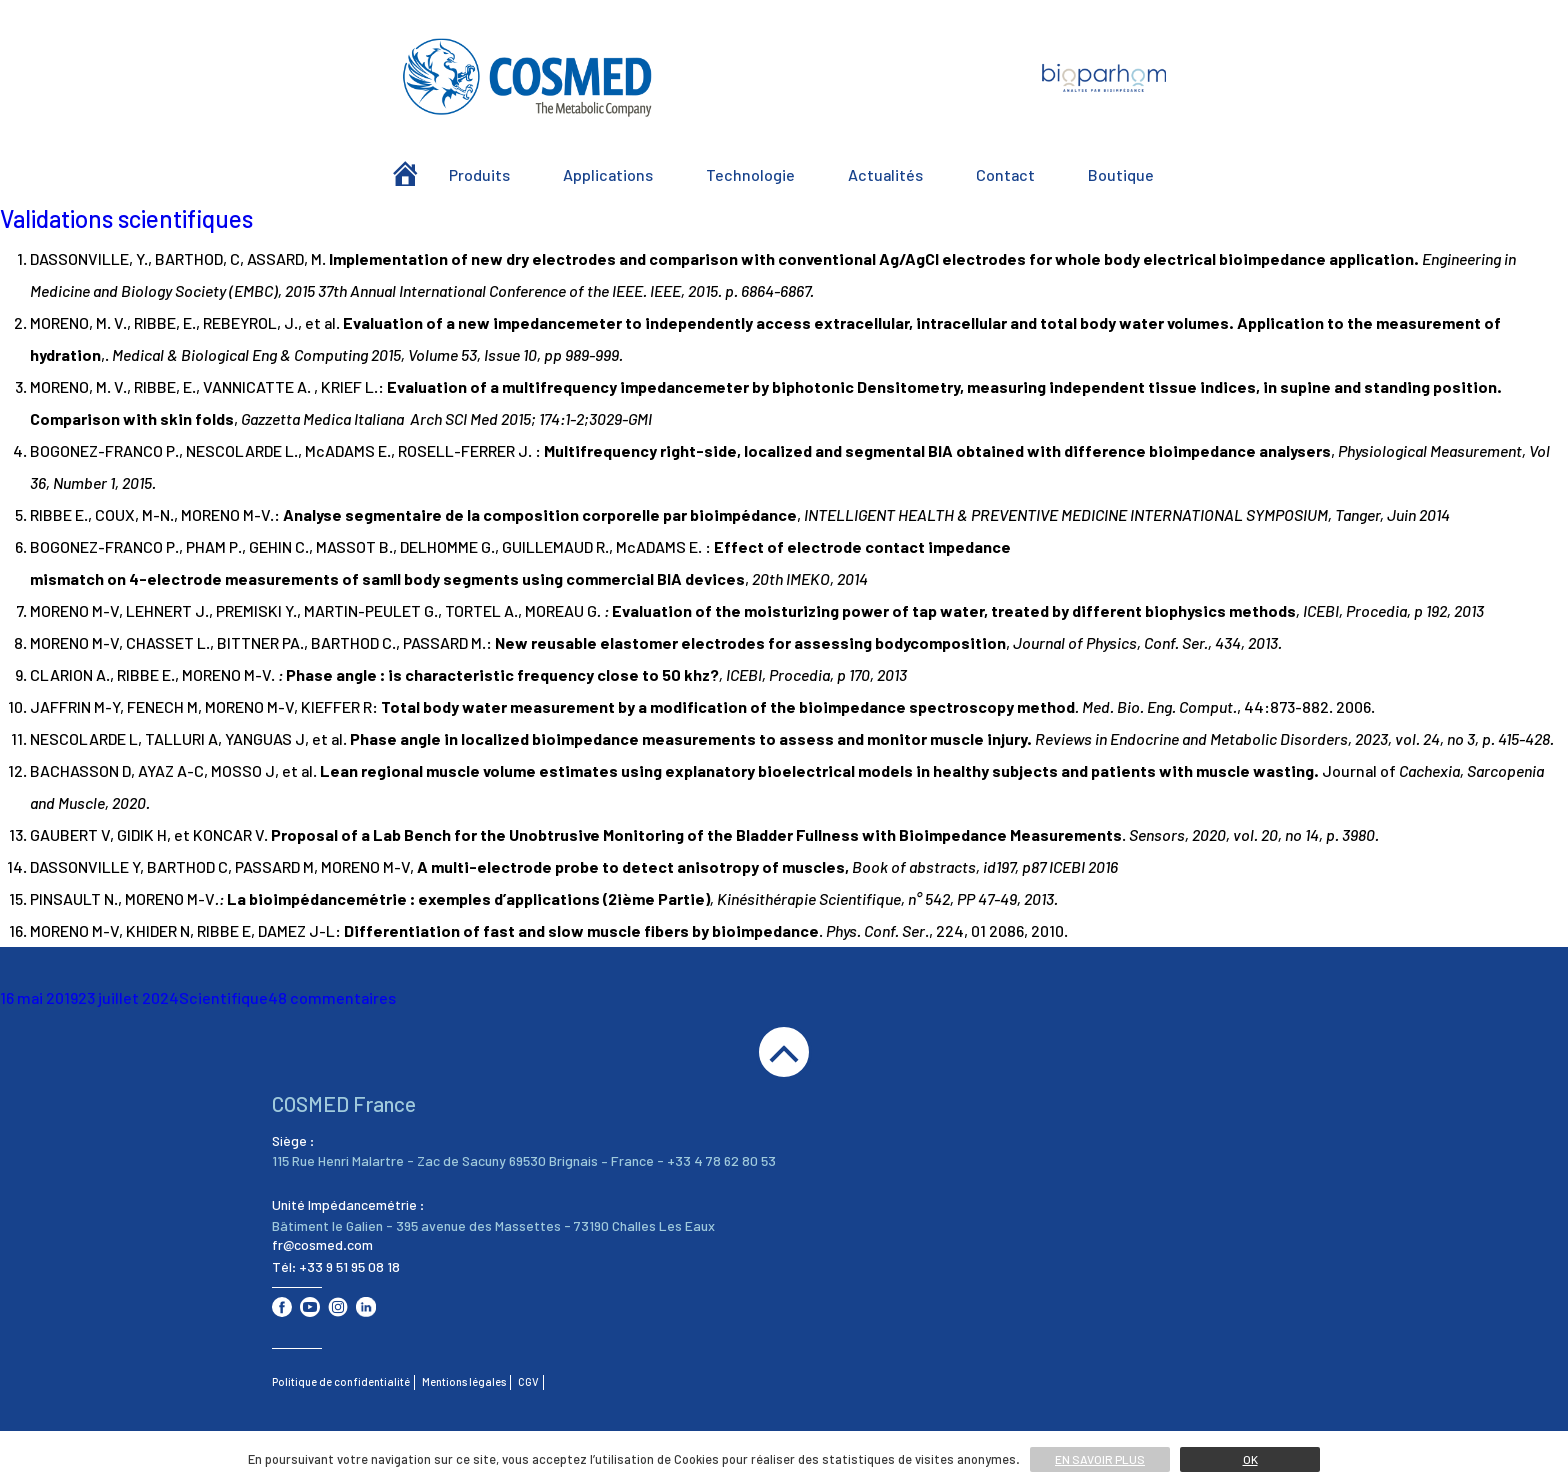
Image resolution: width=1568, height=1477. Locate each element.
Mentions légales (464, 1381)
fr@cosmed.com (322, 1244)
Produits (479, 174)
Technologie (750, 174)
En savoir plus (1100, 1459)
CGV (528, 1381)
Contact (1005, 174)
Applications (608, 174)
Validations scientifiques (126, 218)
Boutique (1121, 174)
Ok (1250, 1459)
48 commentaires (332, 997)
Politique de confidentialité (341, 1381)
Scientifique (223, 997)
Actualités (885, 174)
